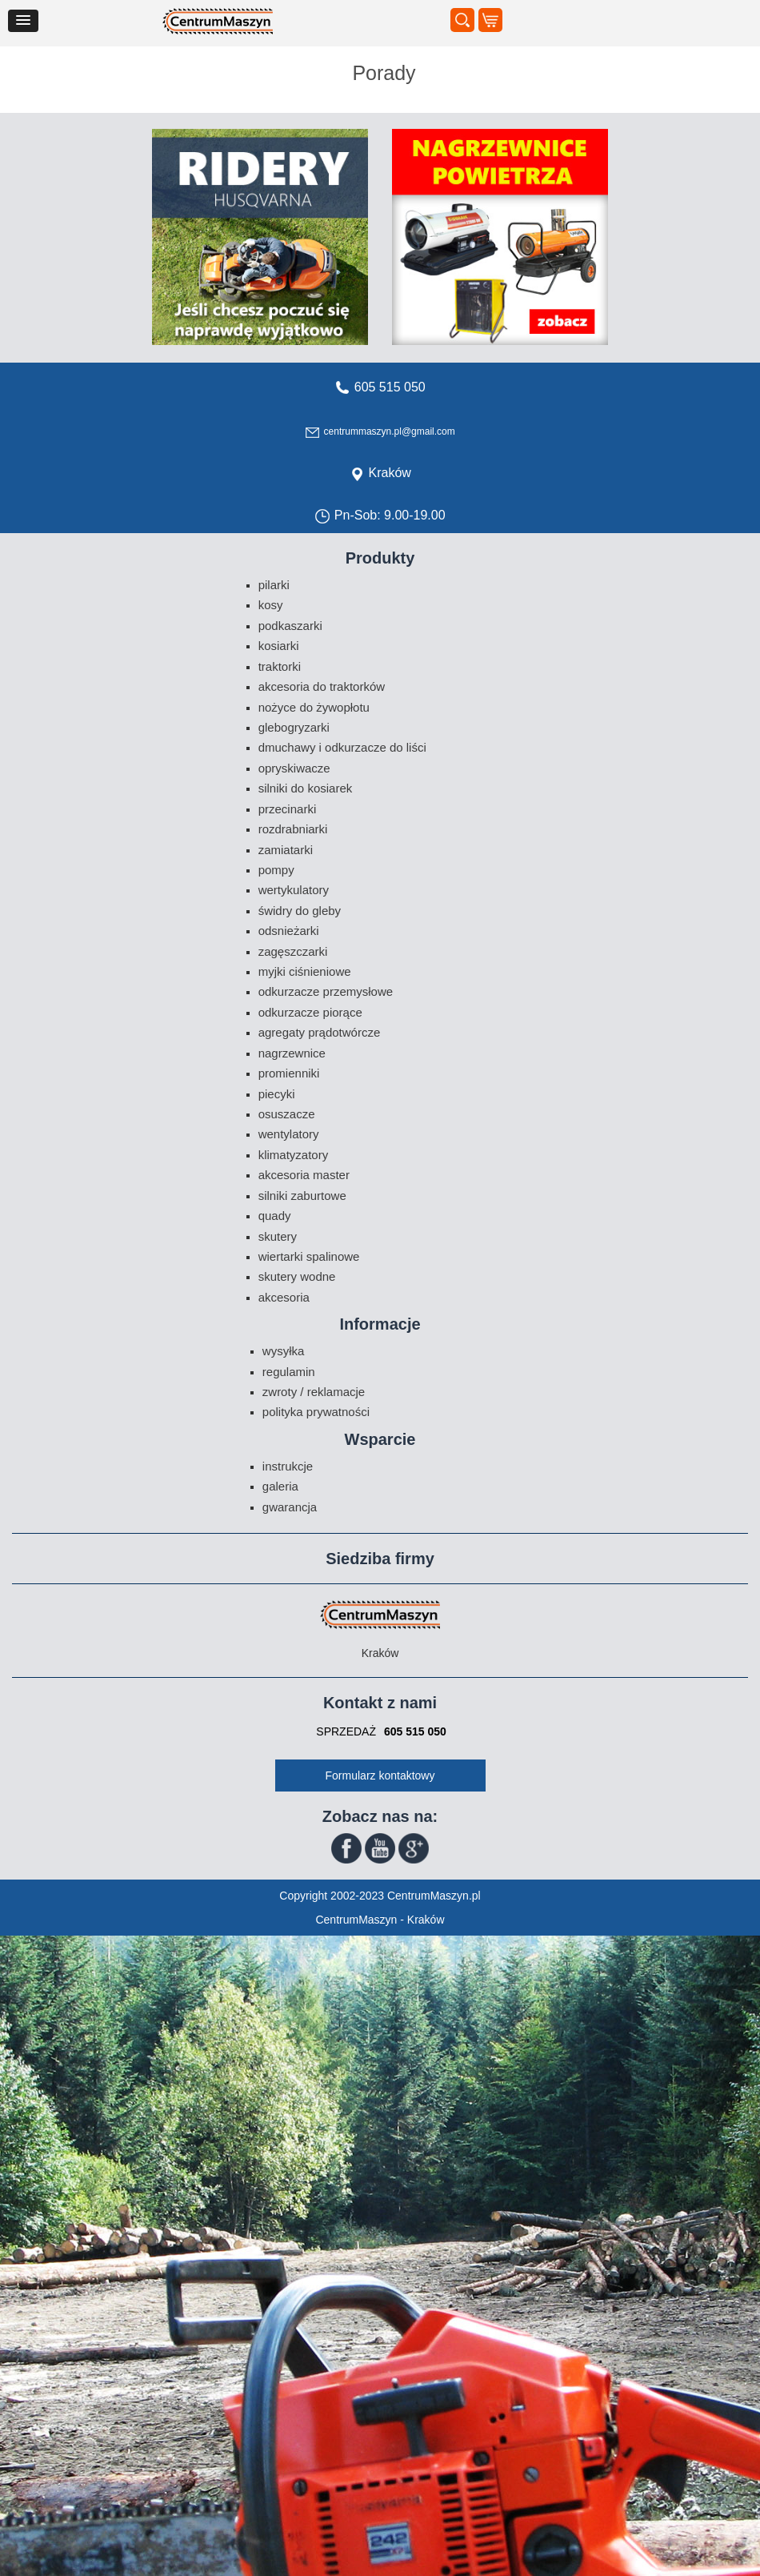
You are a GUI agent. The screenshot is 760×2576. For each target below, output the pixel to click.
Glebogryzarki (294, 727)
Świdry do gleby (299, 910)
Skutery (277, 1236)
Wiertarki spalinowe (309, 1256)
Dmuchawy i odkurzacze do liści (342, 747)
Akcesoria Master (304, 1175)
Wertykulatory (293, 890)
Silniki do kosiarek (305, 788)
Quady (274, 1215)
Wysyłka (283, 1351)
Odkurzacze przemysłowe (325, 991)
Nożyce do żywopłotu (314, 707)
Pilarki (274, 585)
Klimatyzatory (293, 1155)
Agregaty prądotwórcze (319, 1032)
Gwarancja (289, 1507)
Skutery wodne (297, 1276)
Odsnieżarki (288, 930)
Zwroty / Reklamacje (313, 1391)
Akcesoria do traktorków (321, 686)
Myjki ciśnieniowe (304, 971)
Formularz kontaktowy (380, 1775)
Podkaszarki (290, 625)
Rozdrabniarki (293, 829)
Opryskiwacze (294, 768)
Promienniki (289, 1073)
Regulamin (288, 1371)
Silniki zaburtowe (302, 1195)
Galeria (280, 1486)
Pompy (276, 870)
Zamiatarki (285, 850)
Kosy (270, 605)
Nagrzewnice (292, 1053)
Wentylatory (288, 1134)
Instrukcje (287, 1466)
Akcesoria (284, 1297)
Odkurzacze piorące (310, 1012)
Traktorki (279, 666)
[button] (23, 21)
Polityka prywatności (316, 1411)
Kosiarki (278, 645)
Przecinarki (287, 809)
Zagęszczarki (293, 951)
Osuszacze (286, 1114)
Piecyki (276, 1094)
